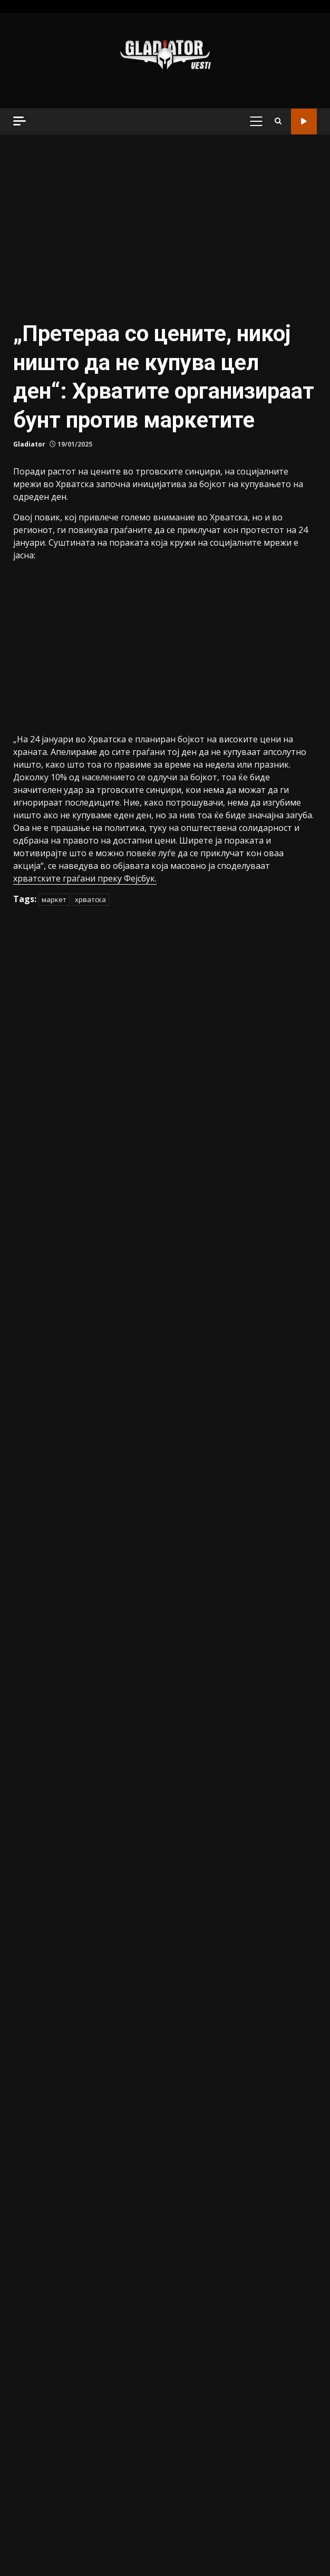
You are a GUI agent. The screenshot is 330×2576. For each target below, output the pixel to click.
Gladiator (29, 474)
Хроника (30, 1334)
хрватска (90, 771)
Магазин (30, 1182)
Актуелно (32, 1049)
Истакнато (34, 1163)
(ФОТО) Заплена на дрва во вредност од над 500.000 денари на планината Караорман (87, 2039)
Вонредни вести (46, 1087)
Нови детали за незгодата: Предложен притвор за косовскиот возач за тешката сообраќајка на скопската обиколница (87, 1851)
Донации (31, 1106)
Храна (25, 1315)
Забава (27, 1125)
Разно (24, 1258)
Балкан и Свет (41, 1068)
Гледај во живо (304, 121)
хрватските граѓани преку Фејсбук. (85, 750)
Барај (279, 810)
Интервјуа (33, 1144)
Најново (28, 1220)
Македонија (37, 1201)
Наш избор (34, 1239)
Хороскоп (32, 1296)
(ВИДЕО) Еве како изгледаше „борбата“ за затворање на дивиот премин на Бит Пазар (242, 2439)
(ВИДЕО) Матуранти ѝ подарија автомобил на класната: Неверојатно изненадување (243, 1851)
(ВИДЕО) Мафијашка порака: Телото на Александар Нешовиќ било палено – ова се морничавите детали (243, 2039)
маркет (54, 771)
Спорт (25, 1277)
